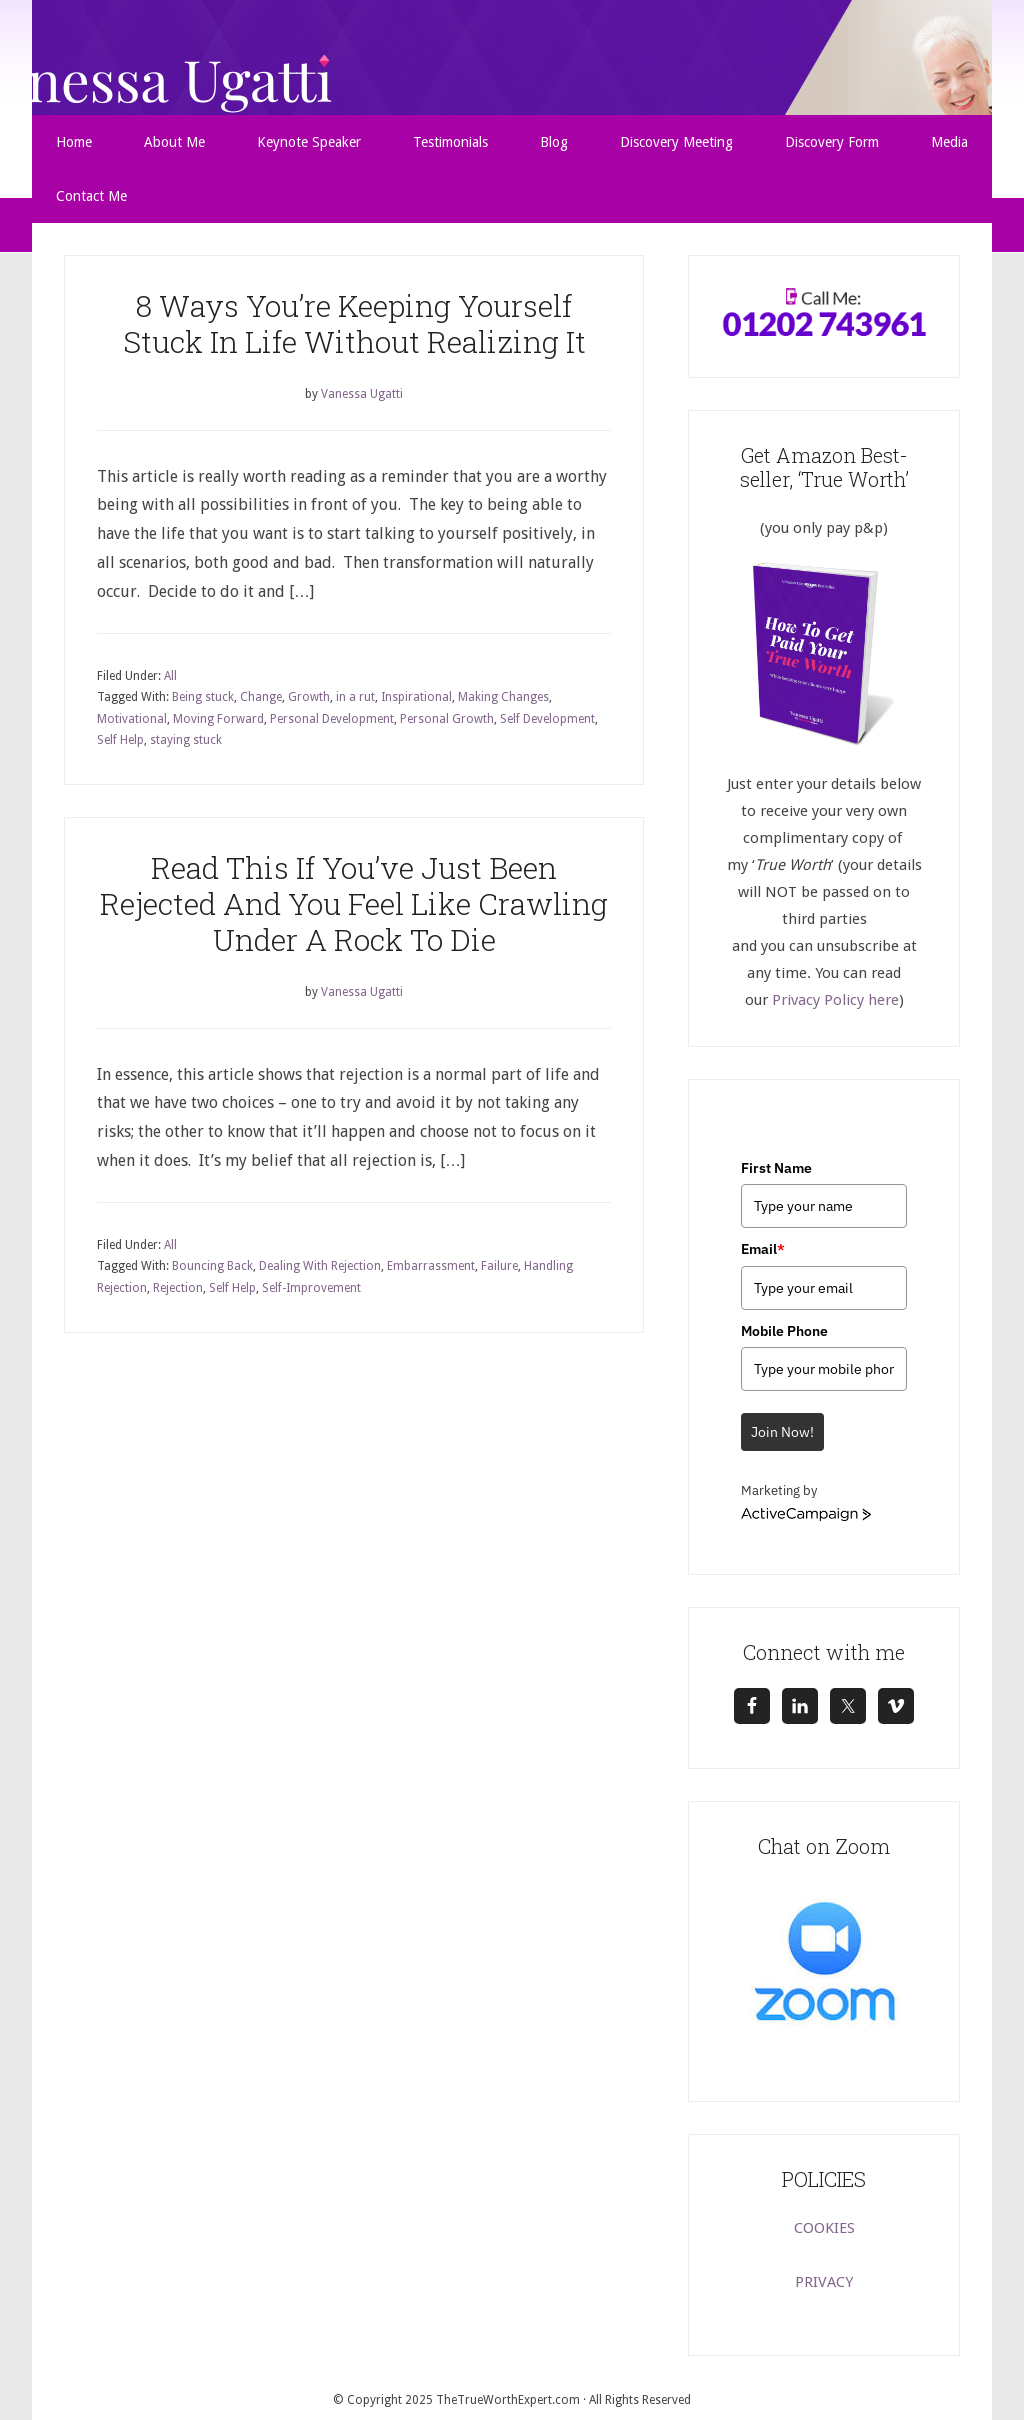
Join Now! (782, 1432)
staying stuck (186, 740)
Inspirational (416, 697)
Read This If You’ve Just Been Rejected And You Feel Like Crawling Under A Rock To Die (354, 903)
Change (261, 697)
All (170, 676)
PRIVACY (824, 2282)
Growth (309, 697)
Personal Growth (447, 719)
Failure (499, 1266)
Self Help (120, 740)
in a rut (355, 697)
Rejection (178, 1288)
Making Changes (503, 697)
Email (763, 1249)
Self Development (547, 719)
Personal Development (332, 719)
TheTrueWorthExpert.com (508, 2400)
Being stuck (203, 697)
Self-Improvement (311, 1288)
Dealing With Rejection (320, 1266)
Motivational (132, 719)
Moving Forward (218, 719)
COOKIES (824, 2228)
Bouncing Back (212, 1266)
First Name (776, 1168)
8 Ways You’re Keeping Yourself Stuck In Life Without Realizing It (354, 323)
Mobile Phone (784, 1331)
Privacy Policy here (835, 1000)
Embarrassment (431, 1266)
